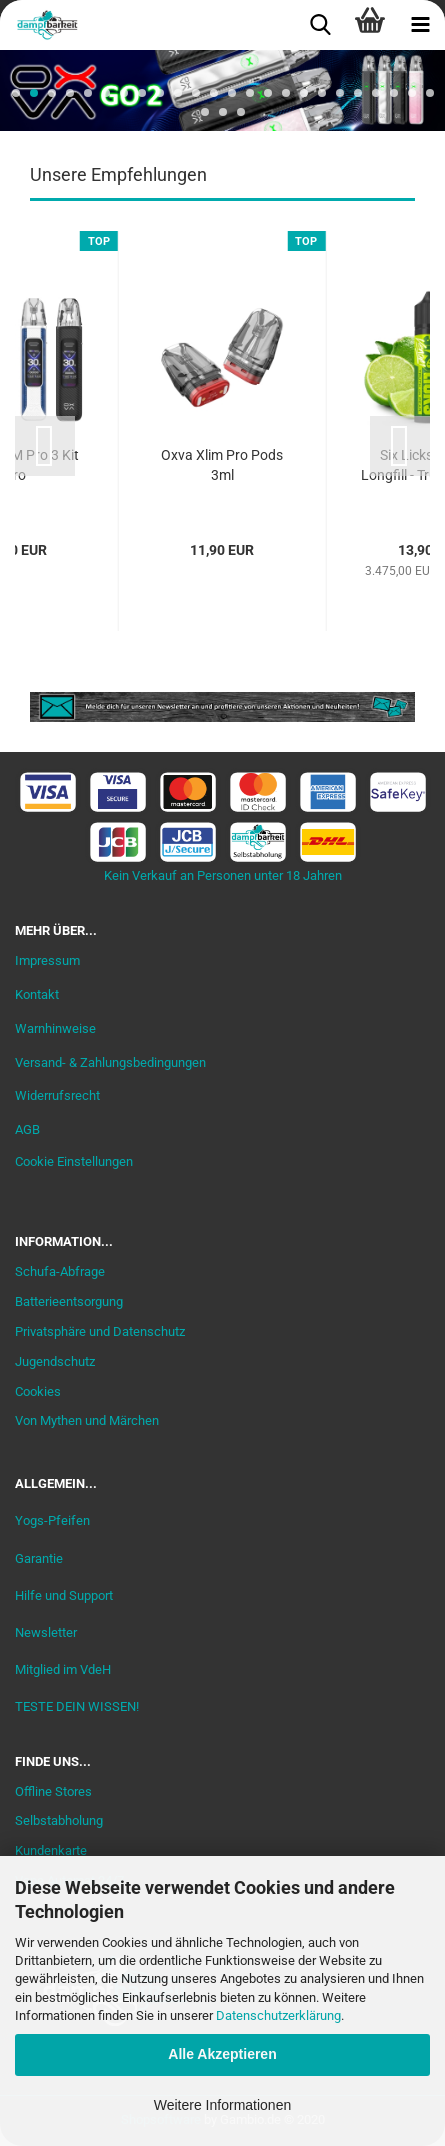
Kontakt (37, 994)
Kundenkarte (51, 1850)
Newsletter (46, 1632)
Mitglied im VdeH (63, 1669)
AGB (27, 1129)
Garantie (39, 1558)
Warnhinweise (55, 1028)
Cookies (38, 1391)
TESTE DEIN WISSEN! (77, 1706)
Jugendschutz (55, 1361)
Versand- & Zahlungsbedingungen (110, 1062)
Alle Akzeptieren (222, 2054)
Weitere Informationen (222, 2105)
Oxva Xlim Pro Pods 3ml (222, 465)
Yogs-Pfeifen (52, 1520)
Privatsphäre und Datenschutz (100, 1331)
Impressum (47, 960)
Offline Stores (53, 1791)
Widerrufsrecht (57, 1095)
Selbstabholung (59, 1820)
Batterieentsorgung (69, 1301)
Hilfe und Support (64, 1595)
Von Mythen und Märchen (87, 1420)
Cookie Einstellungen (74, 1161)
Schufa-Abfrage (60, 1271)
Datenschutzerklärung (278, 2015)
